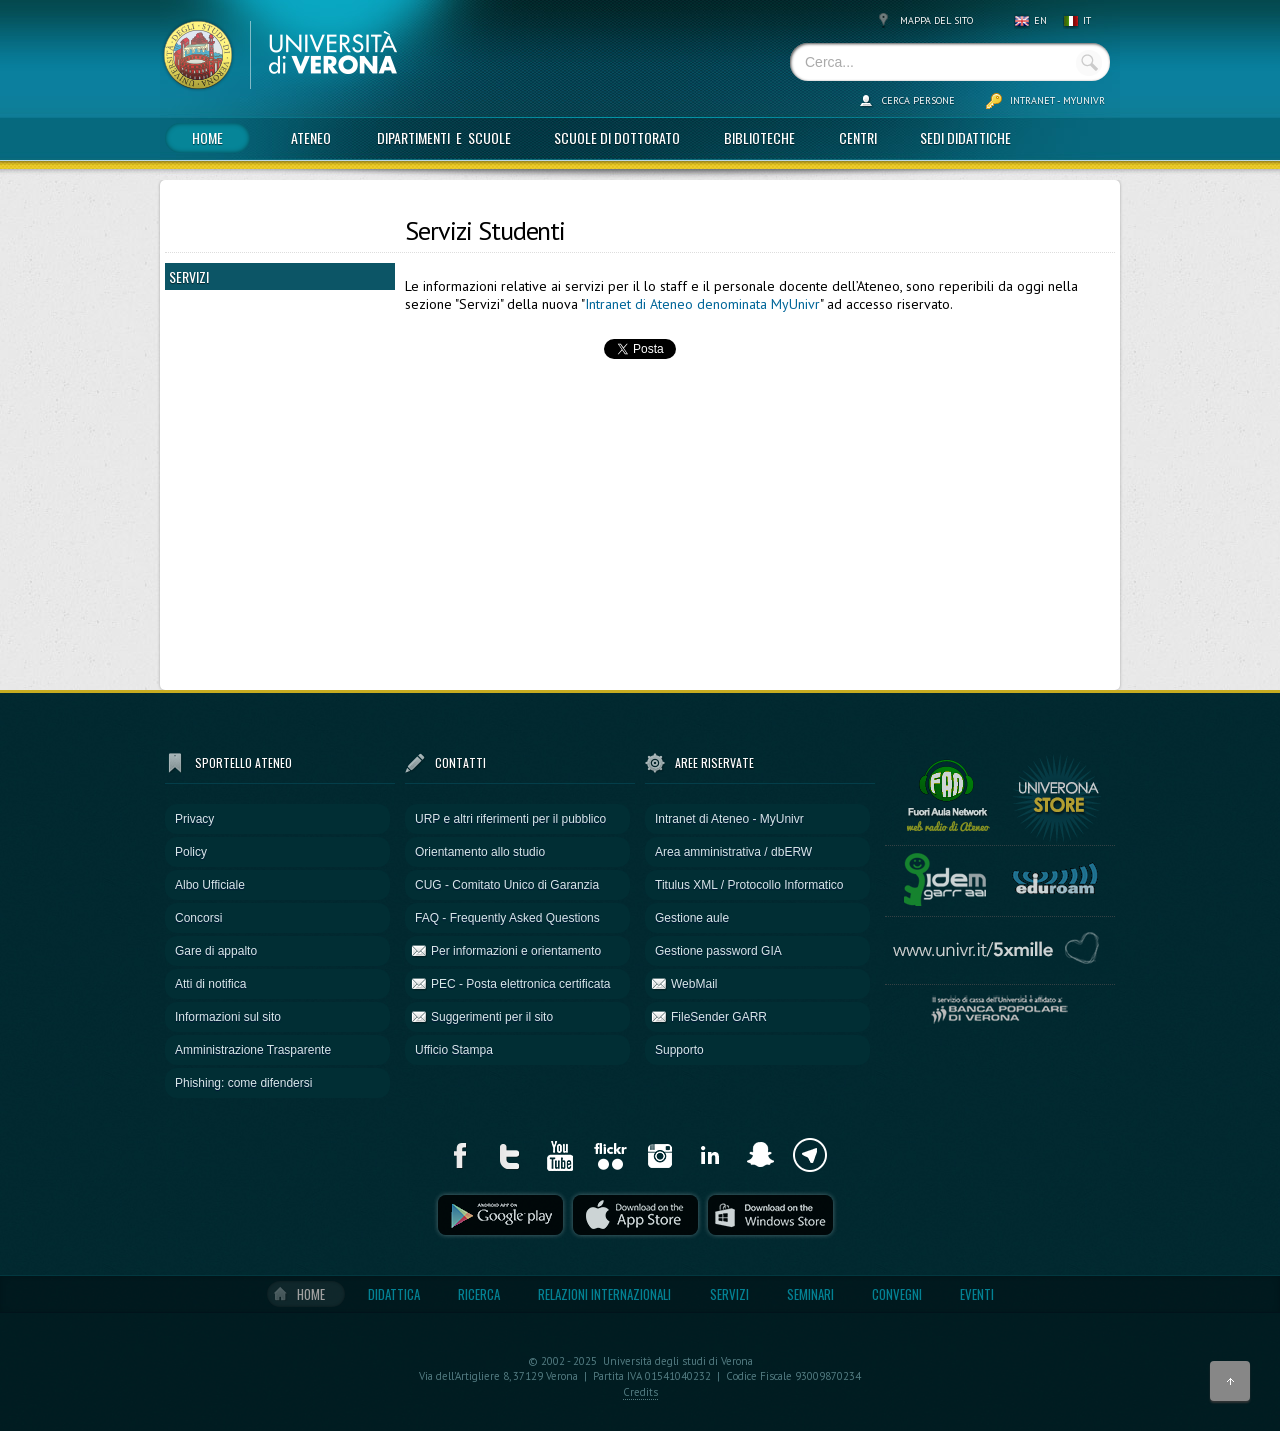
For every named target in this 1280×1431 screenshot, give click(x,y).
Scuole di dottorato (617, 137)
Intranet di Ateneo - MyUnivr (729, 819)
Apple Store (635, 1215)
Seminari (810, 1294)
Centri (858, 137)
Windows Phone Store (770, 1215)
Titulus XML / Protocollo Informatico (749, 885)
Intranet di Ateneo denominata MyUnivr (702, 304)
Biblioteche (759, 137)
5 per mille (1000, 949)
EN (1040, 20)
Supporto (679, 1050)
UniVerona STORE (1058, 793)
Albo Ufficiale (210, 885)
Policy (191, 852)
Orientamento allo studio (480, 852)
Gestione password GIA (718, 951)
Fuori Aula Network (947, 793)
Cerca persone (918, 100)
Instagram (660, 1155)
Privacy (194, 819)
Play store (500, 1215)
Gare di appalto (216, 951)
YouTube (560, 1155)
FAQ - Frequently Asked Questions (507, 918)
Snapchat (760, 1155)
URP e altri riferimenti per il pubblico (510, 819)
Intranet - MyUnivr (1057, 100)
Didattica (394, 1294)
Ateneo (311, 137)
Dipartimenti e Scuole (444, 137)
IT (1087, 20)
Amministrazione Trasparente (253, 1050)
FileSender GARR (719, 1017)
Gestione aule (692, 918)
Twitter (510, 1155)
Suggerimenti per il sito (492, 1017)
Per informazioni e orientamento (516, 951)
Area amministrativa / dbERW (733, 852)
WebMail (694, 984)
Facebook (460, 1155)
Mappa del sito (936, 20)
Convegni (897, 1294)
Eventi (977, 1294)
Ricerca (479, 1294)
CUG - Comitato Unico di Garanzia (507, 885)
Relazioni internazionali (604, 1294)
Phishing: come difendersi (243, 1083)
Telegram (810, 1155)
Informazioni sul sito (228, 1017)
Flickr (610, 1155)
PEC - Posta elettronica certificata (520, 984)
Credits (640, 1392)
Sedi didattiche (965, 137)
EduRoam (1055, 876)
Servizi (729, 1294)
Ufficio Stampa (454, 1050)
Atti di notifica (210, 984)
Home (207, 137)
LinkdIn (710, 1155)
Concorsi (198, 918)
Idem (945, 876)
